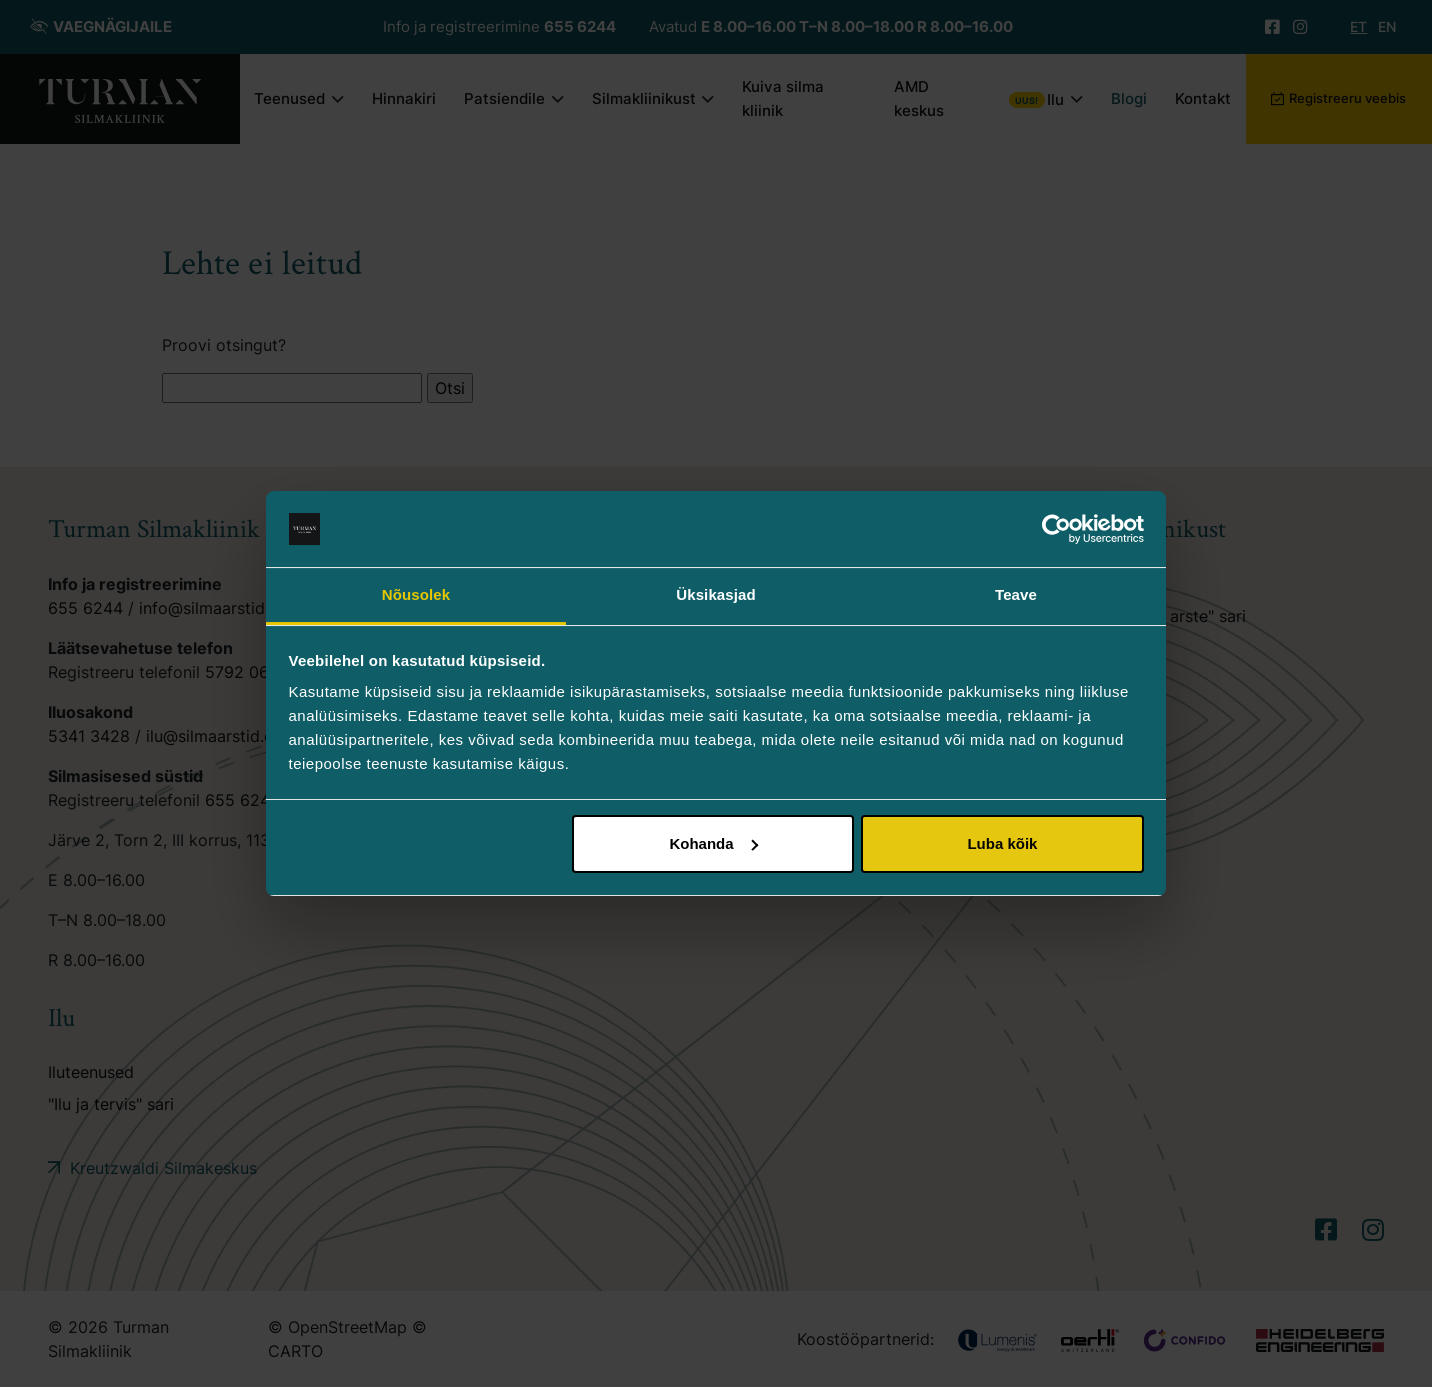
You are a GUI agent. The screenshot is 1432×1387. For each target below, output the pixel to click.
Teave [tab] (1016, 594)
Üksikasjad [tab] (715, 594)
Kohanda (713, 843)
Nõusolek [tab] (416, 594)
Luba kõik (1002, 843)
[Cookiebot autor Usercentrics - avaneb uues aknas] (1056, 529)
